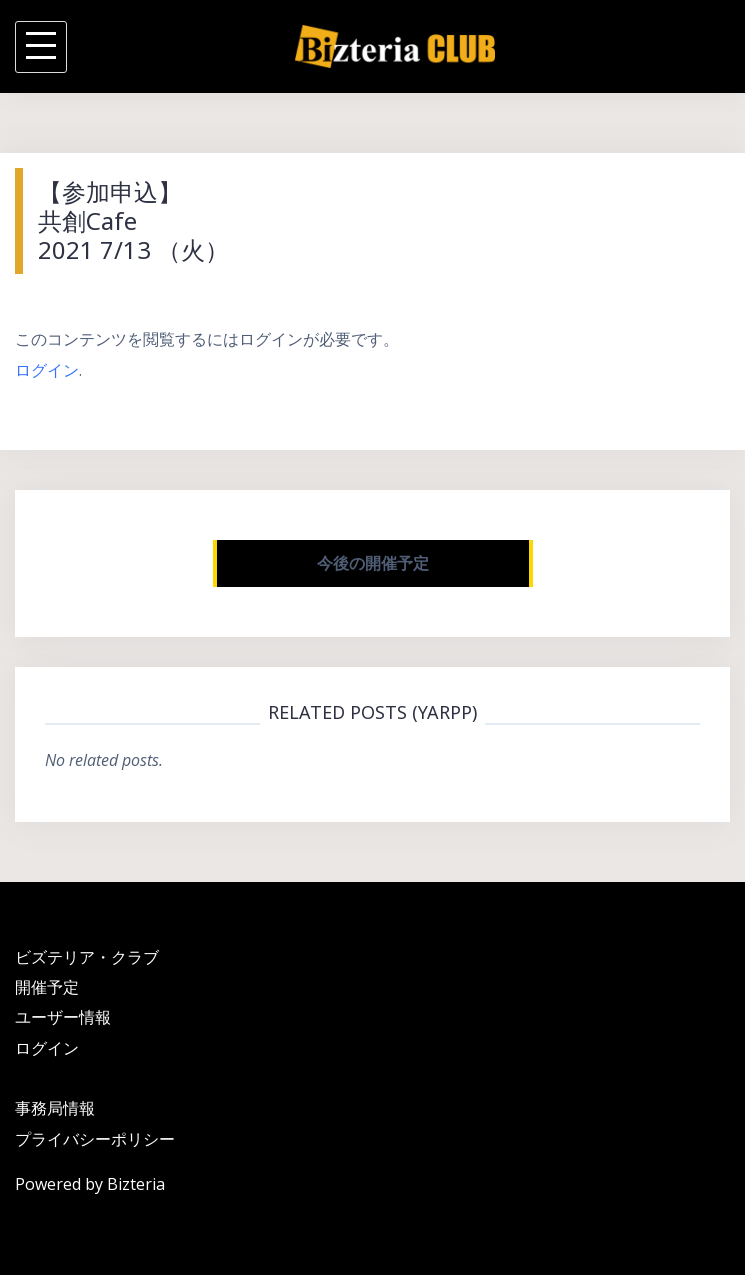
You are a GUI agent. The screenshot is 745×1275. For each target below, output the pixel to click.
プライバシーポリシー (95, 1139)
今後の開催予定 (373, 563)
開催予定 (47, 987)
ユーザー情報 (63, 1017)
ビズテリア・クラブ (87, 957)
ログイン (47, 370)
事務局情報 (55, 1108)
